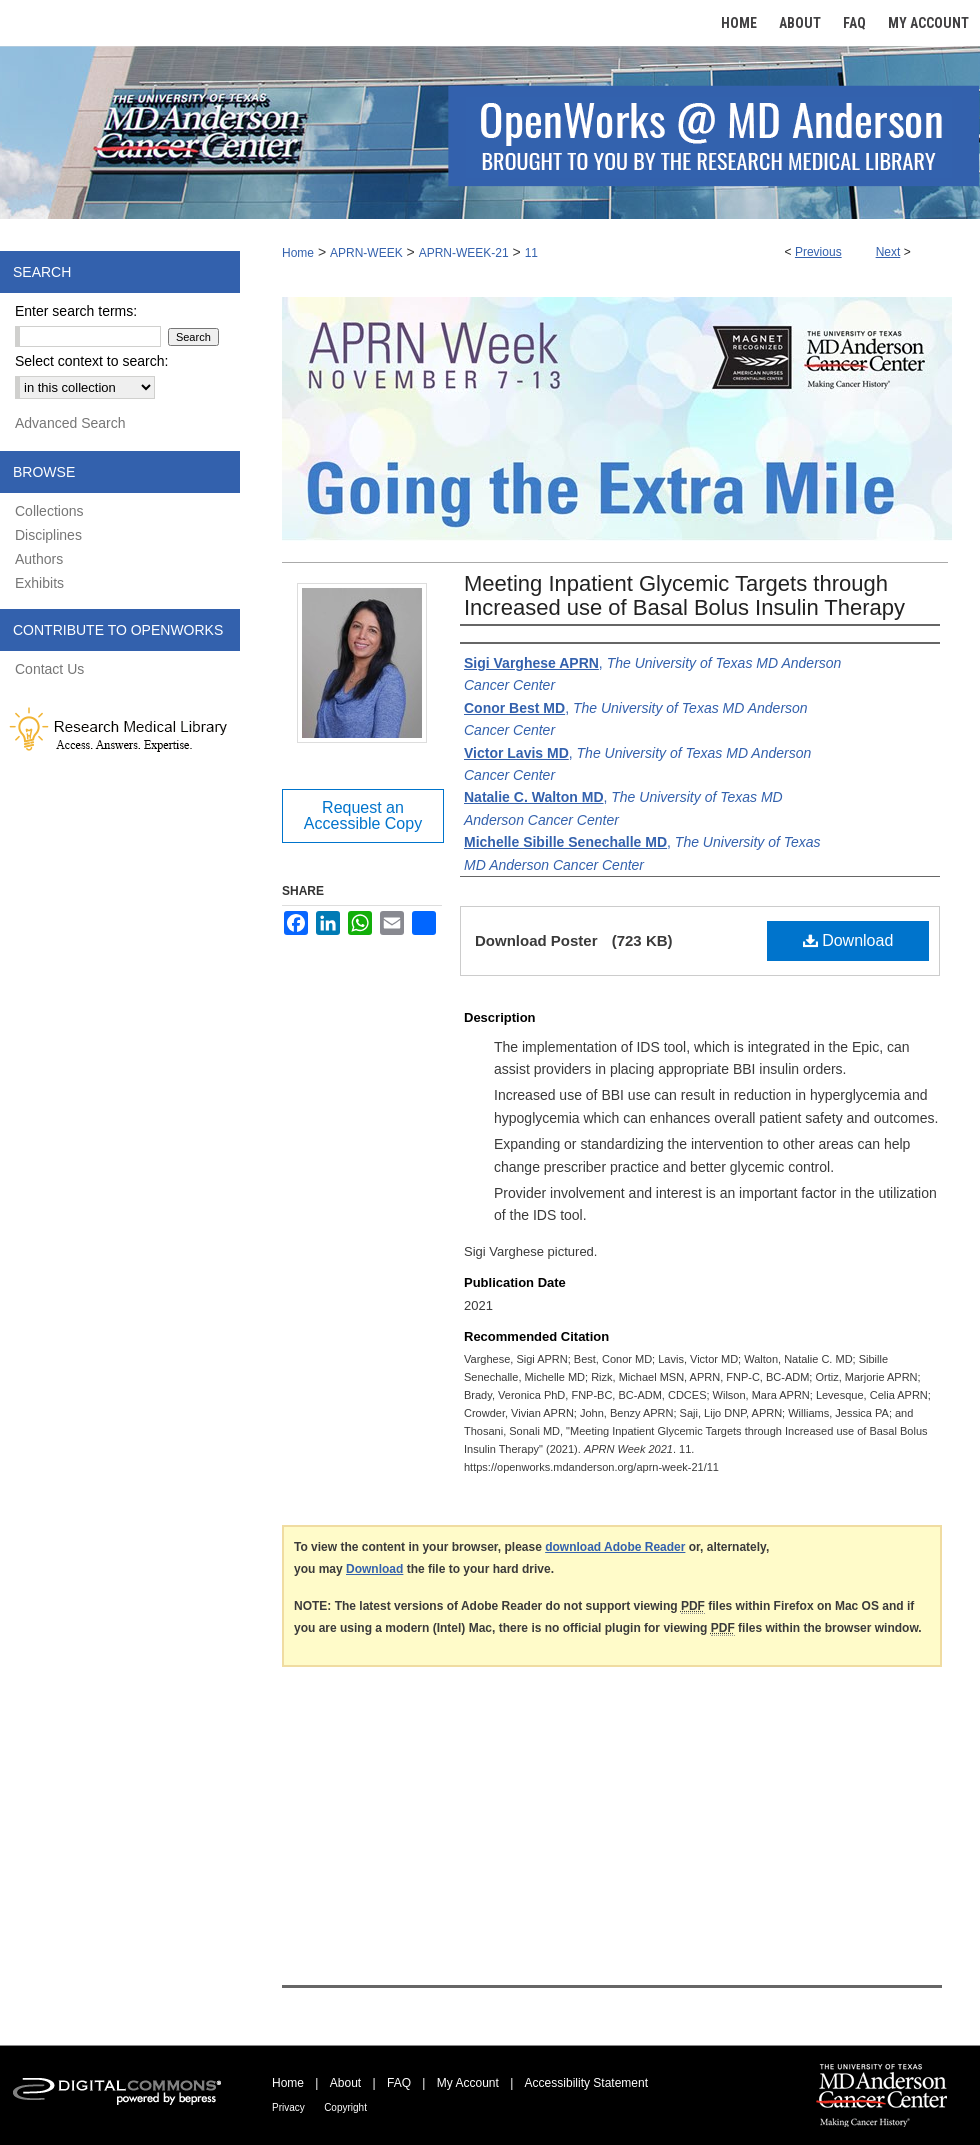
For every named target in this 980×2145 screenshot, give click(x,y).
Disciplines (48, 535)
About (345, 2083)
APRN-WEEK (366, 253)
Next (888, 252)
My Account (468, 2083)
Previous (818, 252)
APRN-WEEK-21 (464, 253)
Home (298, 253)
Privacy (288, 2107)
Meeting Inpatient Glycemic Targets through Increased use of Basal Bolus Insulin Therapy (684, 595)
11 (531, 253)
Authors (39, 559)
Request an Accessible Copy (363, 815)
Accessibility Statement (586, 2083)
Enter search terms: (76, 311)
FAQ (399, 2083)
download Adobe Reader (615, 1547)
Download (848, 940)
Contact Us (49, 669)
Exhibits (39, 583)
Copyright (345, 2107)
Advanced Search (70, 423)
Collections (49, 511)
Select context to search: (91, 361)
